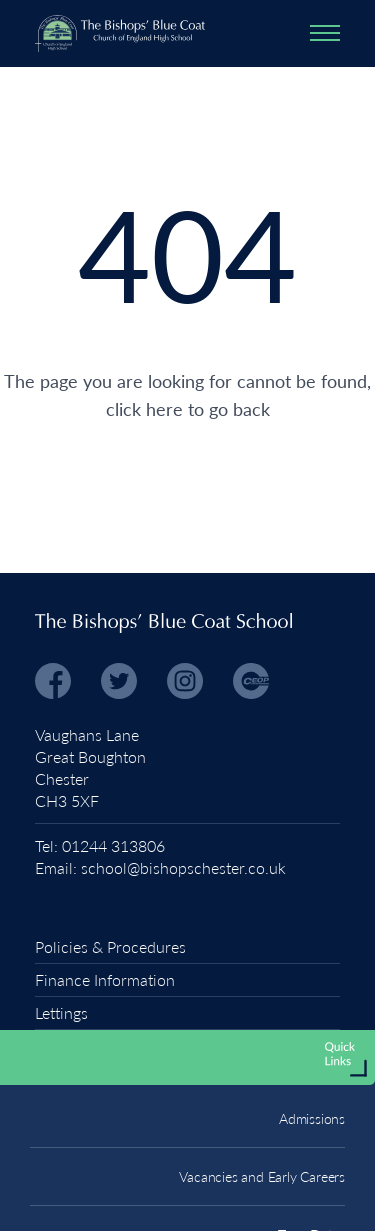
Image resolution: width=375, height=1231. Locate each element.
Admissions (312, 1069)
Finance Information (105, 979)
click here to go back (188, 408)
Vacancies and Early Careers (262, 1127)
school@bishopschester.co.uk (183, 867)
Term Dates (311, 1185)
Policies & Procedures (110, 946)
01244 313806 (113, 845)
